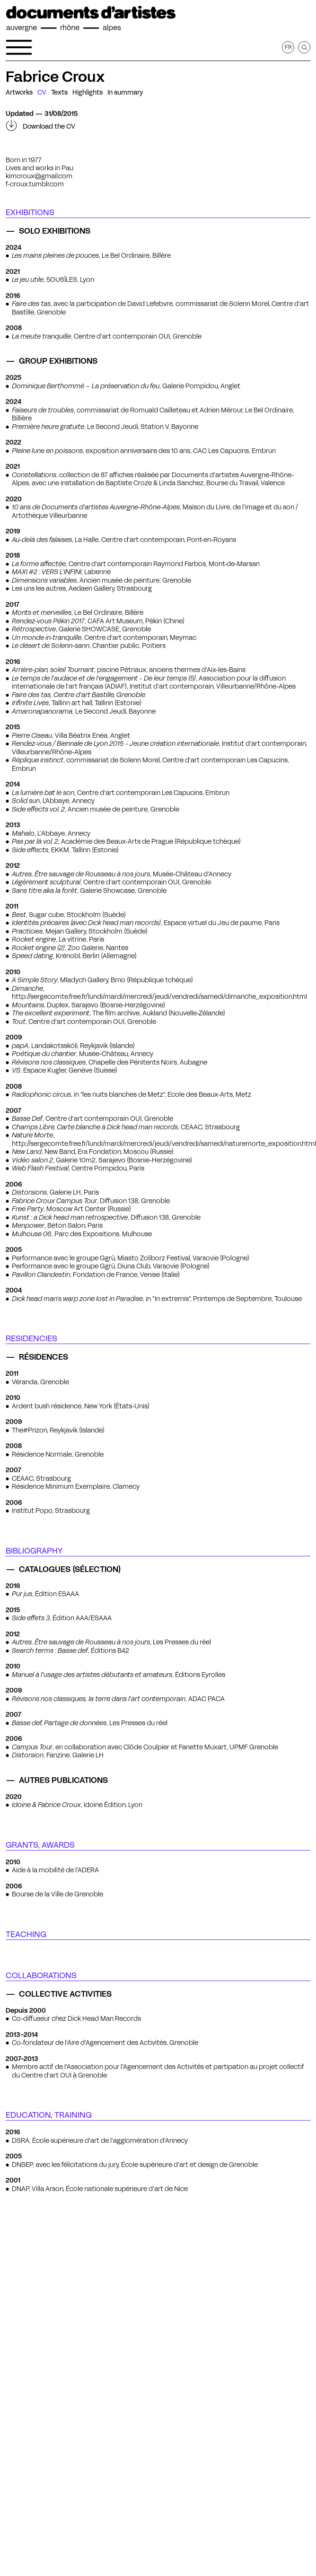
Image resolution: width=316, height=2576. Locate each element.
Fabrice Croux (55, 77)
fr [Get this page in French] (288, 47)
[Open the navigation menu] (19, 47)
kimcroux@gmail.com (39, 176)
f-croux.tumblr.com (35, 184)
